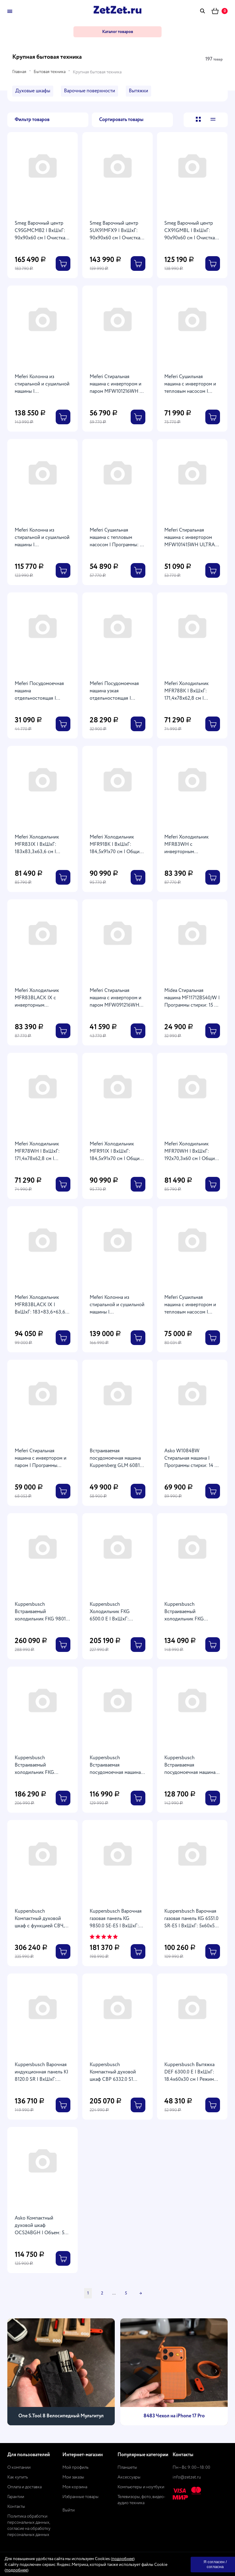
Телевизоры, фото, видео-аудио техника (142, 2500)
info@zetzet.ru (187, 2477)
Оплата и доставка (24, 2487)
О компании (19, 2467)
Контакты (16, 2506)
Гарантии (15, 2497)
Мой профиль (75, 2467)
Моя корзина (74, 2487)
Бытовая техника (49, 72)
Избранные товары (80, 2497)
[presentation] (18, 2370)
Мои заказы (73, 2477)
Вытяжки (138, 91)
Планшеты (127, 2467)
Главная (19, 72)
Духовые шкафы (32, 91)
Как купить (17, 2477)
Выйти (68, 2510)
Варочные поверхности (89, 91)
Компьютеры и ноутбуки (141, 2487)
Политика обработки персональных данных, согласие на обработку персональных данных (28, 2525)
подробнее (122, 2559)
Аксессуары (129, 2477)
